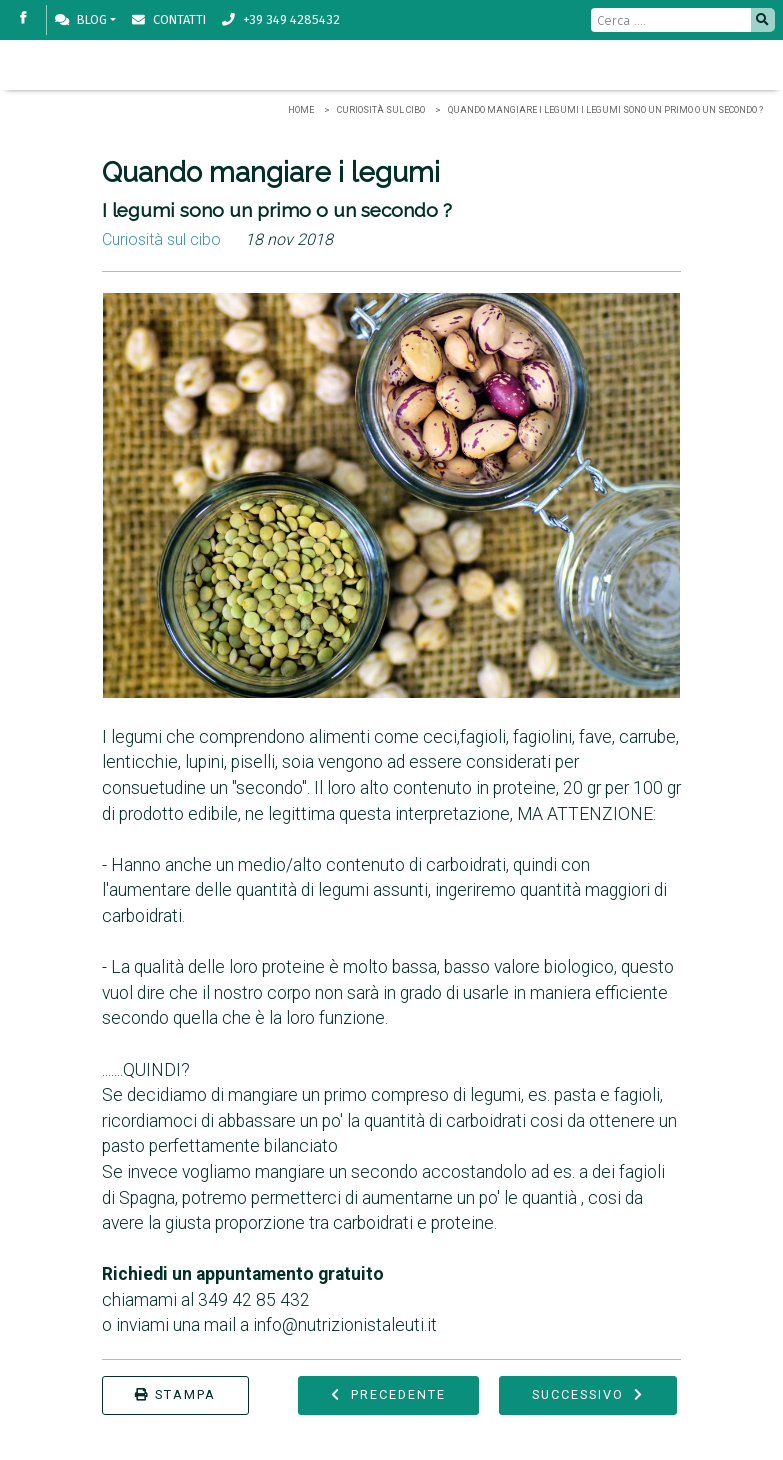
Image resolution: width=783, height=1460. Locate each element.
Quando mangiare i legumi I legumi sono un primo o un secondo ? (605, 110)
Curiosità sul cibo (381, 110)
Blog (81, 19)
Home (301, 110)
